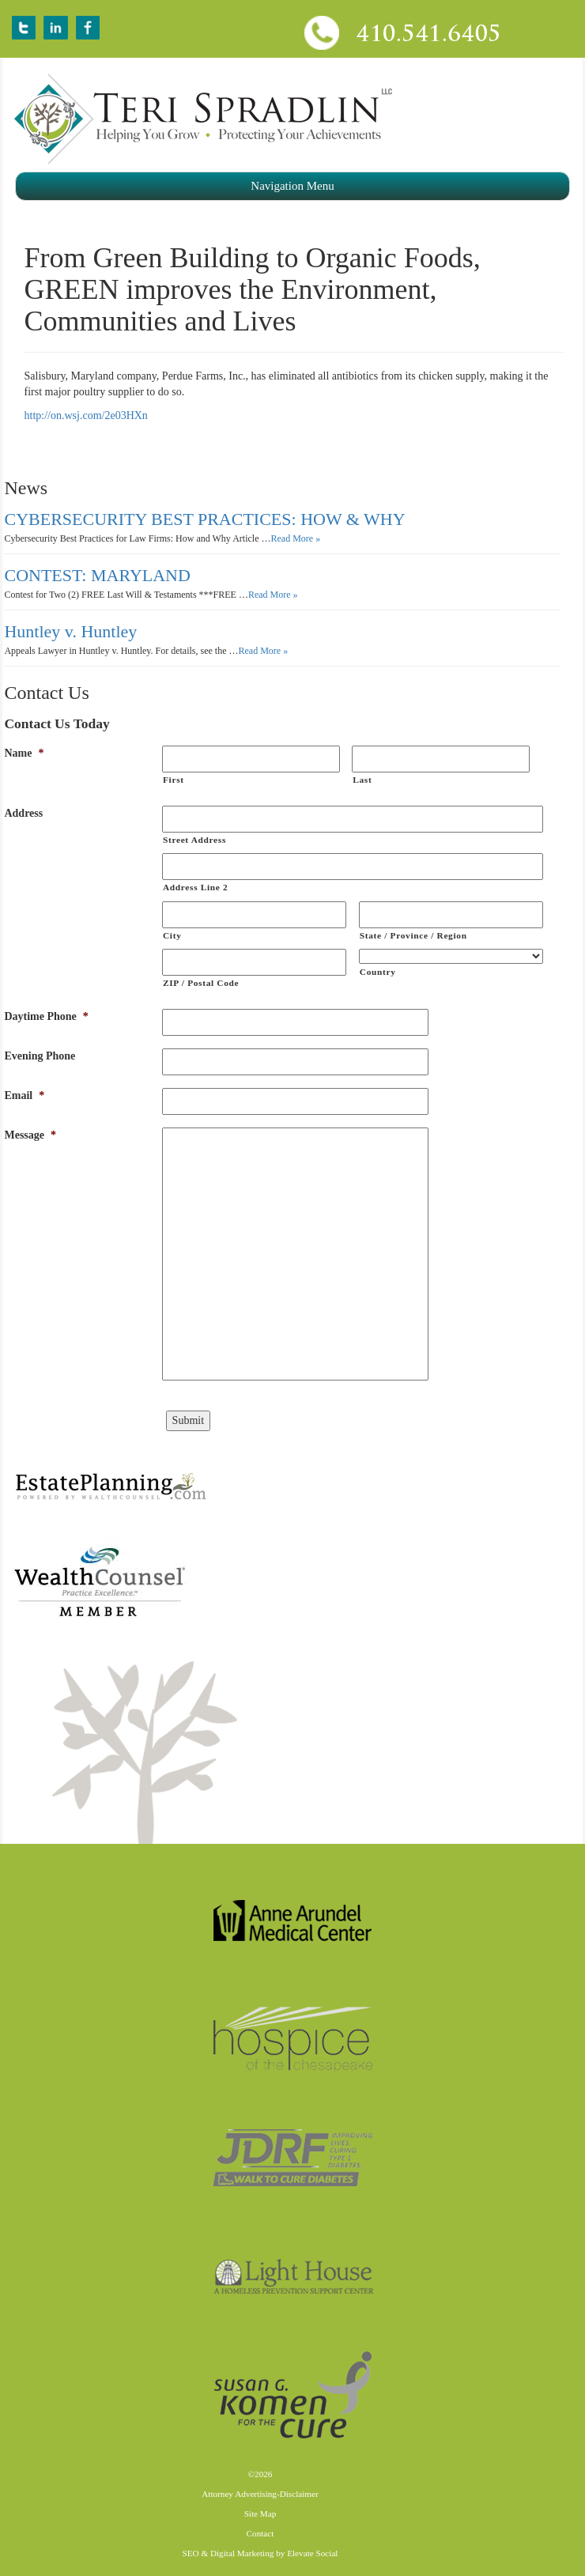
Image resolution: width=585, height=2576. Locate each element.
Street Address (194, 839)
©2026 (260, 2474)
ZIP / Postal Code (201, 983)
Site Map (260, 2513)
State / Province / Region (413, 935)
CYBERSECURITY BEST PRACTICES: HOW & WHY (204, 519)
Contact (260, 2533)
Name (23, 753)
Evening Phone (39, 1056)
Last (362, 779)
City (172, 935)
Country (378, 971)
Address (23, 813)
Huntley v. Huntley (70, 631)
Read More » (296, 538)
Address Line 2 (195, 887)
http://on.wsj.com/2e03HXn (86, 415)
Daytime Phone (46, 1016)
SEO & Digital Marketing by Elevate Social (260, 2553)
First (173, 779)
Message (30, 1135)
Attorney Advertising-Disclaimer (260, 2494)
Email (24, 1095)
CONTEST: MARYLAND (97, 575)
